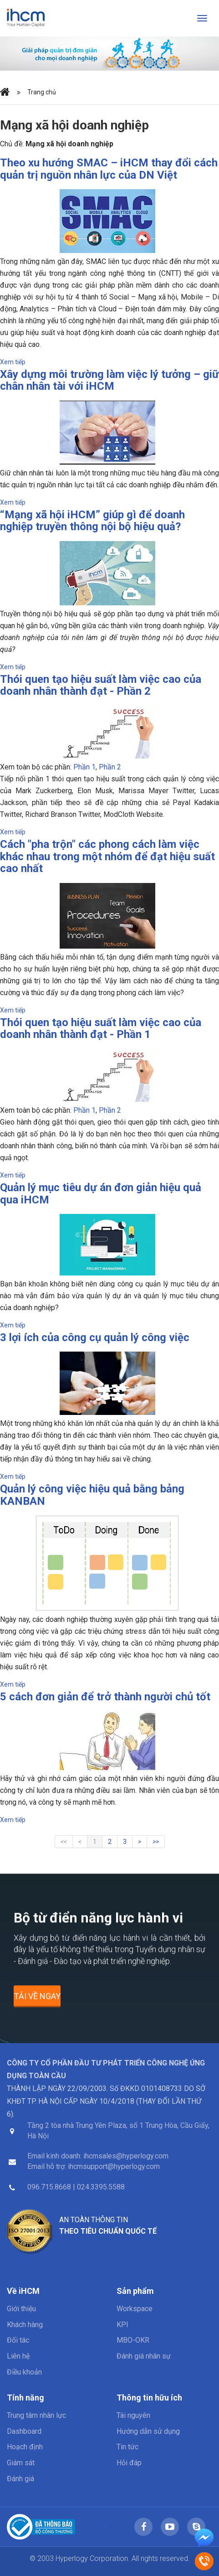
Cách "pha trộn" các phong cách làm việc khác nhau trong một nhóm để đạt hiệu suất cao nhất (107, 856)
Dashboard (24, 2431)
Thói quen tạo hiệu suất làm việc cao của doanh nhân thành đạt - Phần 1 (100, 1028)
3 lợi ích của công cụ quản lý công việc (94, 1337)
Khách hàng (25, 2324)
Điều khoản (24, 2372)
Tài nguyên (133, 2415)
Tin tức (127, 2446)
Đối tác (18, 2340)
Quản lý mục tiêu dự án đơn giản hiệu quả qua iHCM (100, 1193)
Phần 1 (84, 767)
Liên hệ (18, 2356)
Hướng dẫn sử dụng (148, 2431)
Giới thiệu (21, 2308)
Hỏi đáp (129, 2462)
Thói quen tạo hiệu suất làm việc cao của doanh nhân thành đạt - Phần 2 (100, 685)
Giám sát (21, 2462)
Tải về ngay (37, 2000)
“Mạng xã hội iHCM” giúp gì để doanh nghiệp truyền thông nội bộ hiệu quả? (92, 520)
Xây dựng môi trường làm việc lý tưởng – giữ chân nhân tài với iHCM (109, 380)
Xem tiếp (12, 362)
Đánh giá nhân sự (144, 2356)
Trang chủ (41, 92)
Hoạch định (25, 2446)
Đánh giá (20, 2478)
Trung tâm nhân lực (36, 2415)
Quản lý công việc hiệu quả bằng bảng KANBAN (92, 1494)
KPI (122, 2324)
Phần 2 (110, 767)
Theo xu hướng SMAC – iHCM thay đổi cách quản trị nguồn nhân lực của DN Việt (109, 168)
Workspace (135, 2308)
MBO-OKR (133, 2340)
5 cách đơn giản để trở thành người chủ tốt (105, 1696)
